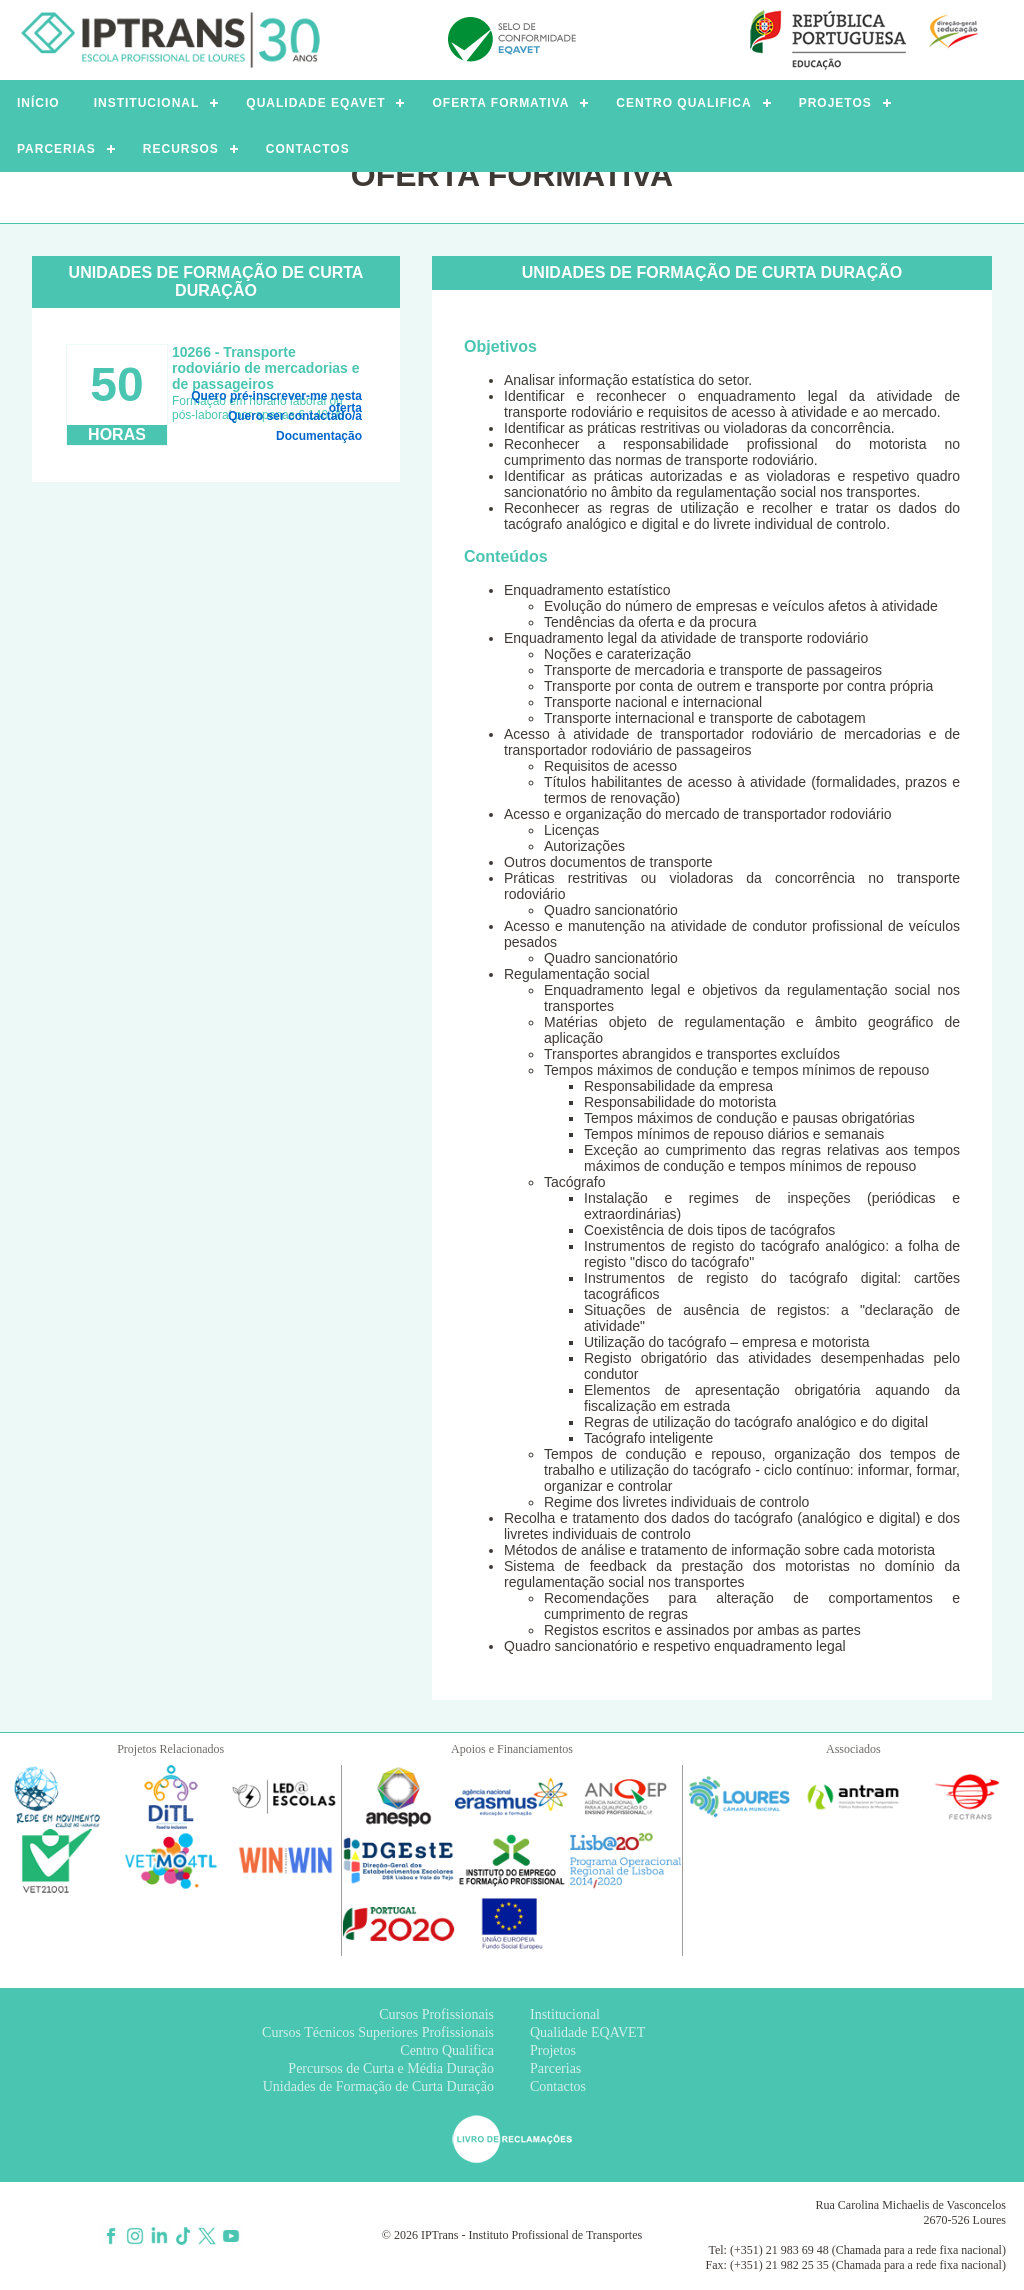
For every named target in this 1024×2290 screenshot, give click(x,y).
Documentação (319, 436)
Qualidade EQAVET (587, 2032)
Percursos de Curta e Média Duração (391, 2068)
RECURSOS (181, 149)
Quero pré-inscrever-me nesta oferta (276, 397)
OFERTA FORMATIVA (500, 103)
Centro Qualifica (447, 2050)
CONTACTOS (308, 149)
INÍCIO (38, 103)
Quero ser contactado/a (295, 416)
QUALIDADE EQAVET (315, 103)
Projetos (553, 2050)
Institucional (565, 2014)
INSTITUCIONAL (147, 103)
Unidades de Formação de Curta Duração (378, 2086)
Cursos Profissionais (436, 2014)
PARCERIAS (56, 149)
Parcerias (555, 2068)
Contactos (558, 2086)
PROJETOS (835, 103)
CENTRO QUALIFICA (683, 103)
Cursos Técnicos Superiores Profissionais (378, 2032)
